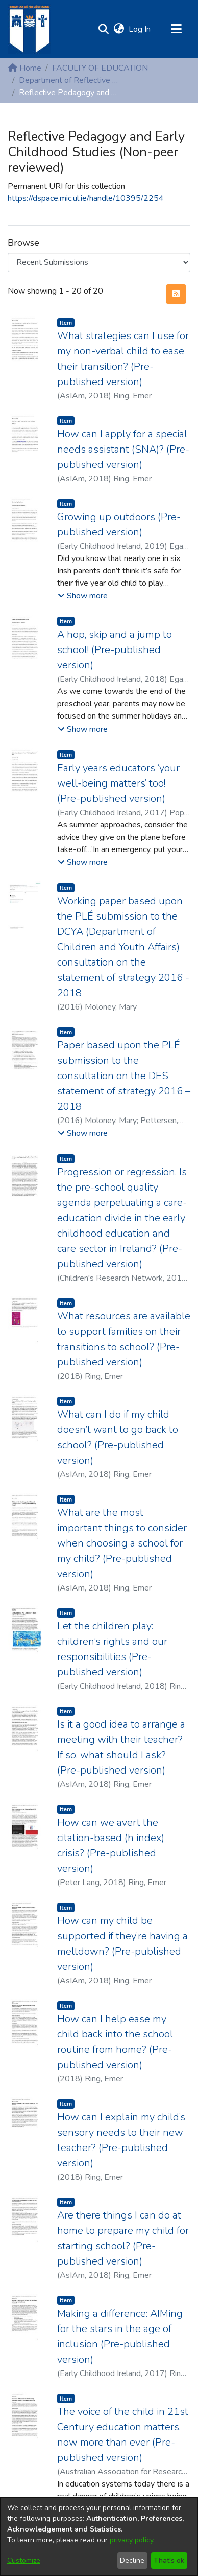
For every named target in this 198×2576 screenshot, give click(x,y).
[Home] (29, 29)
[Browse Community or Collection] (99, 262)
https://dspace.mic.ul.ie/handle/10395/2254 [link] (86, 198)
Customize (23, 2560)
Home (24, 68)
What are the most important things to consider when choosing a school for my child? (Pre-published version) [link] (122, 1543)
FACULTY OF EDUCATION (100, 68)
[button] (103, 29)
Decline (132, 2560)
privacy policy (131, 2540)
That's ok (169, 2560)
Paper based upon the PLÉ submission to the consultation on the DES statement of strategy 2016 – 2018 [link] (123, 1075)
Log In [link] (140, 29)
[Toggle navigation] (176, 29)
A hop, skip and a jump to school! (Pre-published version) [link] (114, 650)
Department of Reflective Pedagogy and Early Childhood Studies (70, 80)
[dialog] (99, 2536)
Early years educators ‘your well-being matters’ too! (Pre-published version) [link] (118, 783)
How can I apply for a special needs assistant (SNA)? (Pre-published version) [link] (123, 449)
